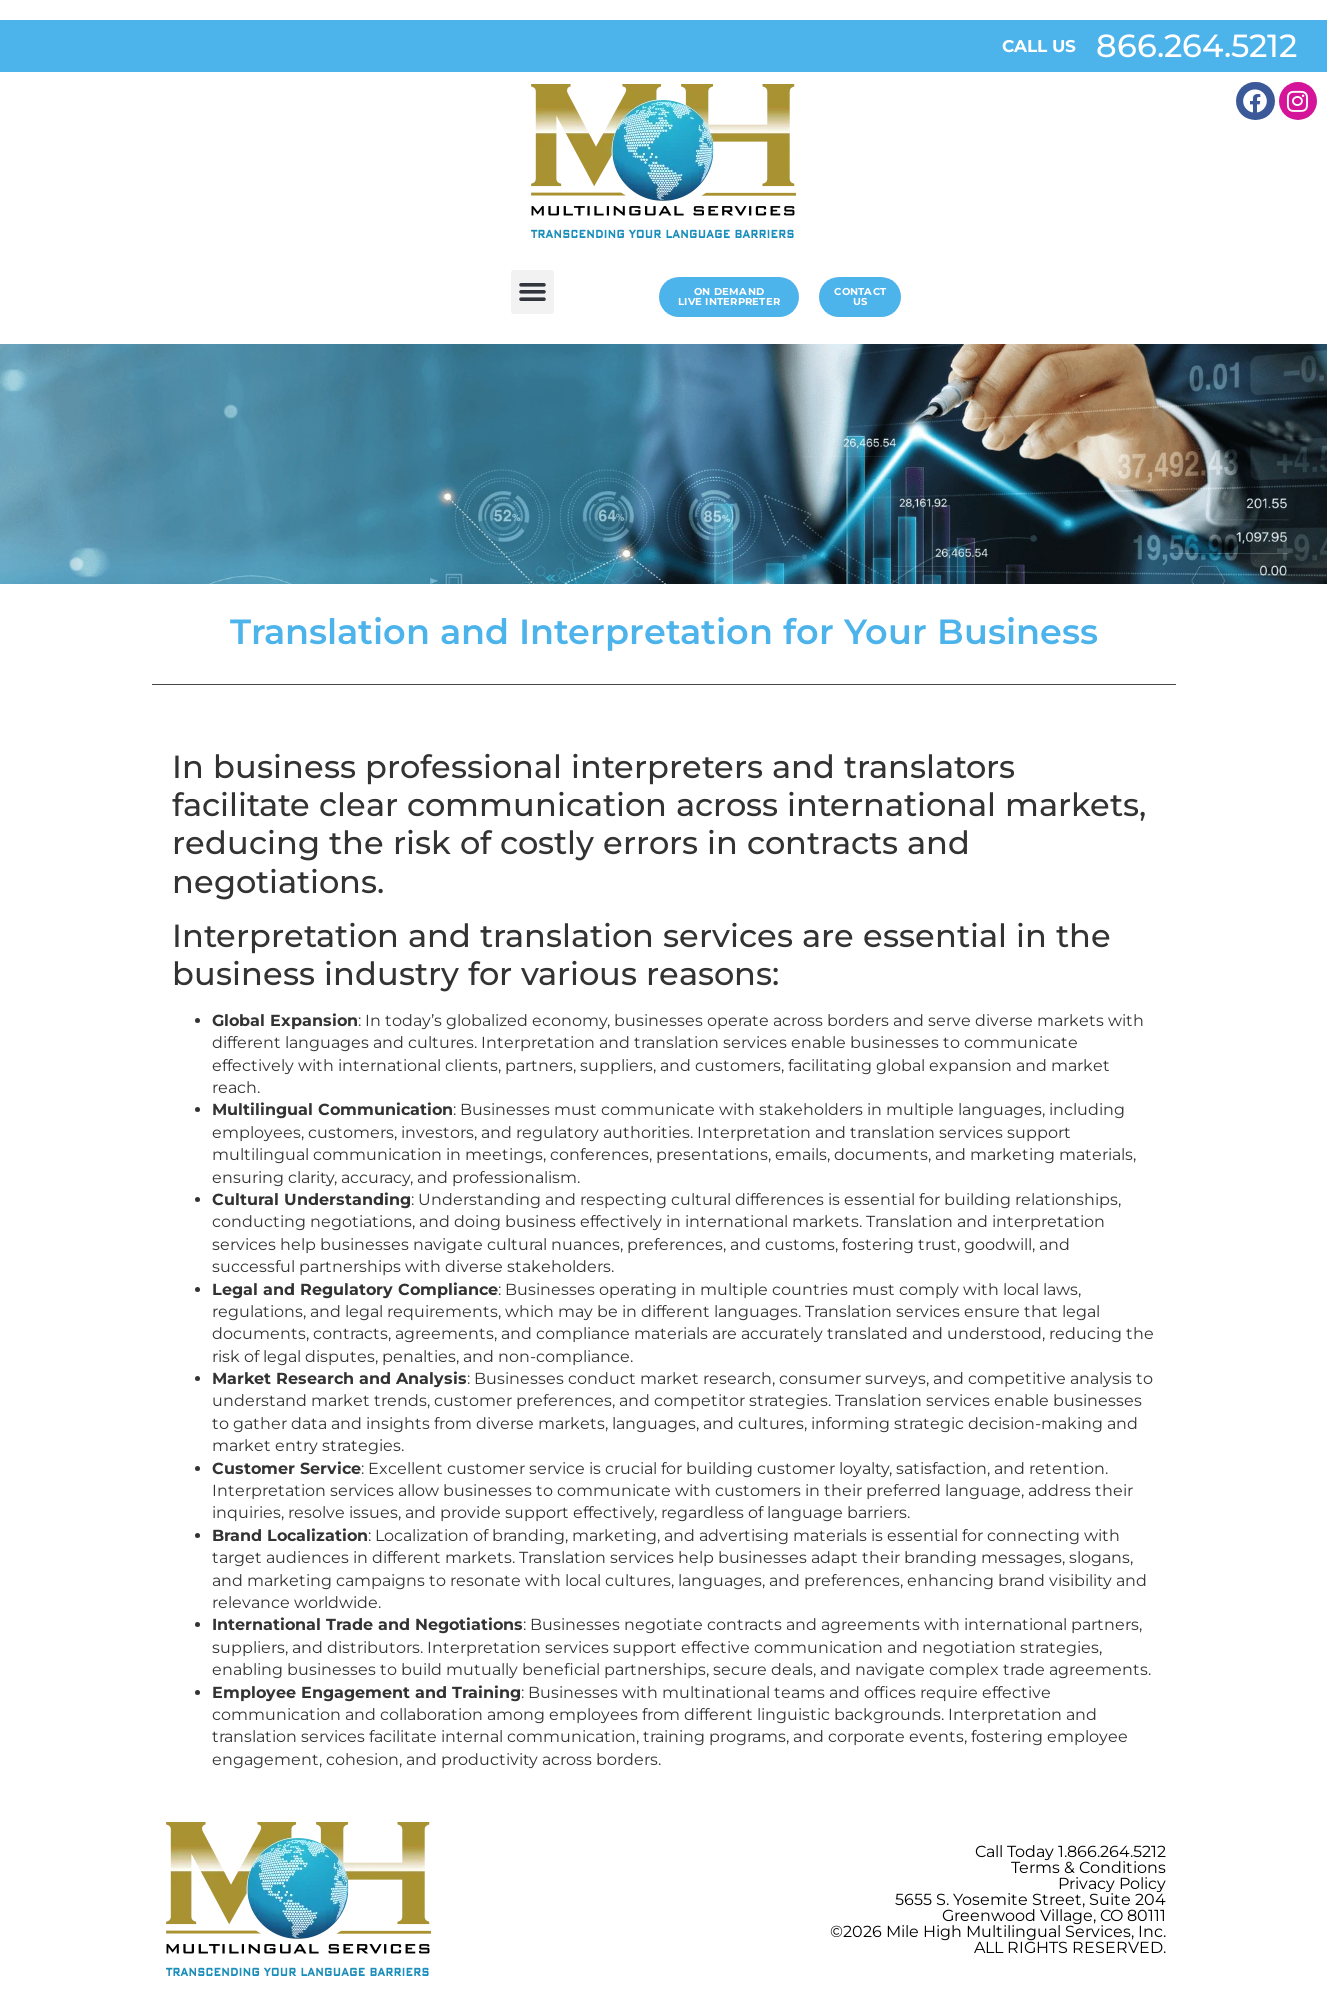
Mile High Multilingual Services (1008, 1931)
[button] (533, 292)
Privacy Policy (1112, 1883)
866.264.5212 (1196, 45)
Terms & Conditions (1088, 1867)
